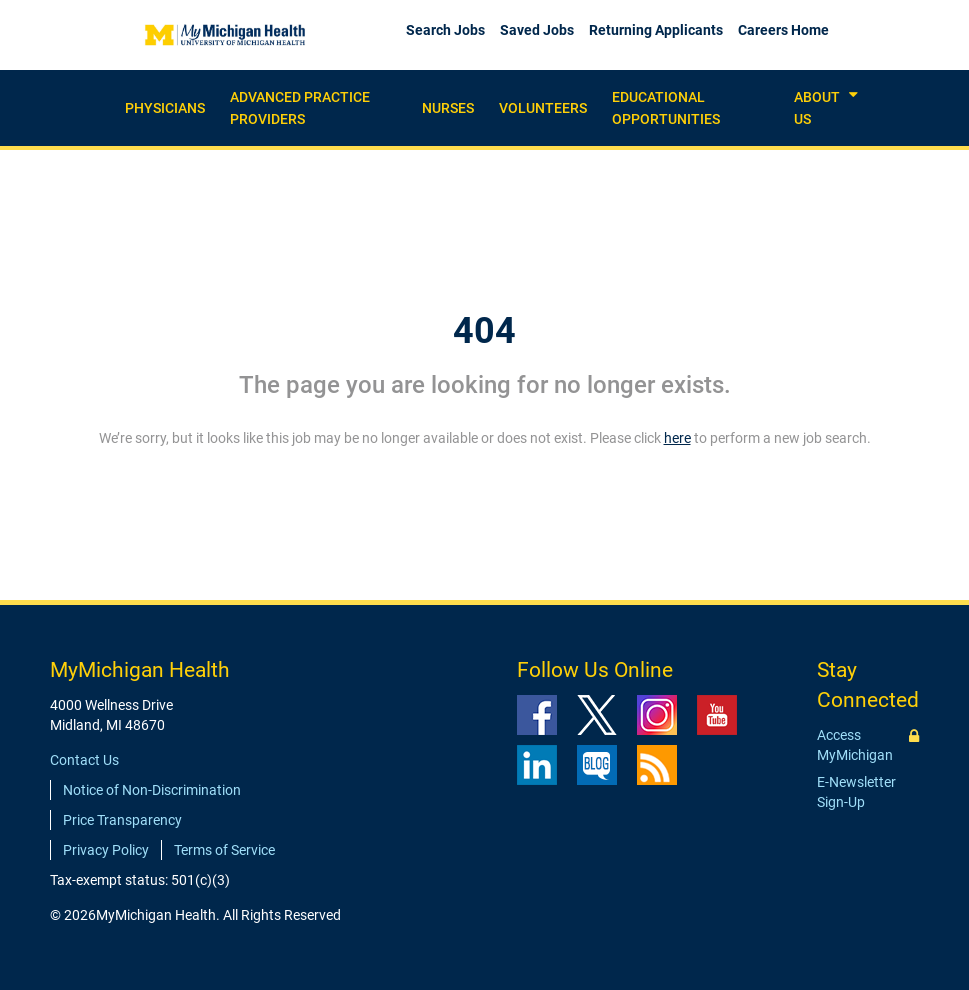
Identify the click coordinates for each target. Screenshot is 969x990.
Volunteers (543, 108)
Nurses (448, 108)
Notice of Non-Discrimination (152, 790)
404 (484, 331)
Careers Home (783, 30)
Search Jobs (445, 30)
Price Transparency (122, 820)
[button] (853, 95)
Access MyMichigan (855, 745)
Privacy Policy (106, 850)
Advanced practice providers (300, 108)
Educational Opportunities (666, 108)
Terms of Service (224, 850)
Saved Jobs (537, 30)
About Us (817, 108)
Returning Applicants (656, 30)
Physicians (165, 108)
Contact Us (84, 760)
